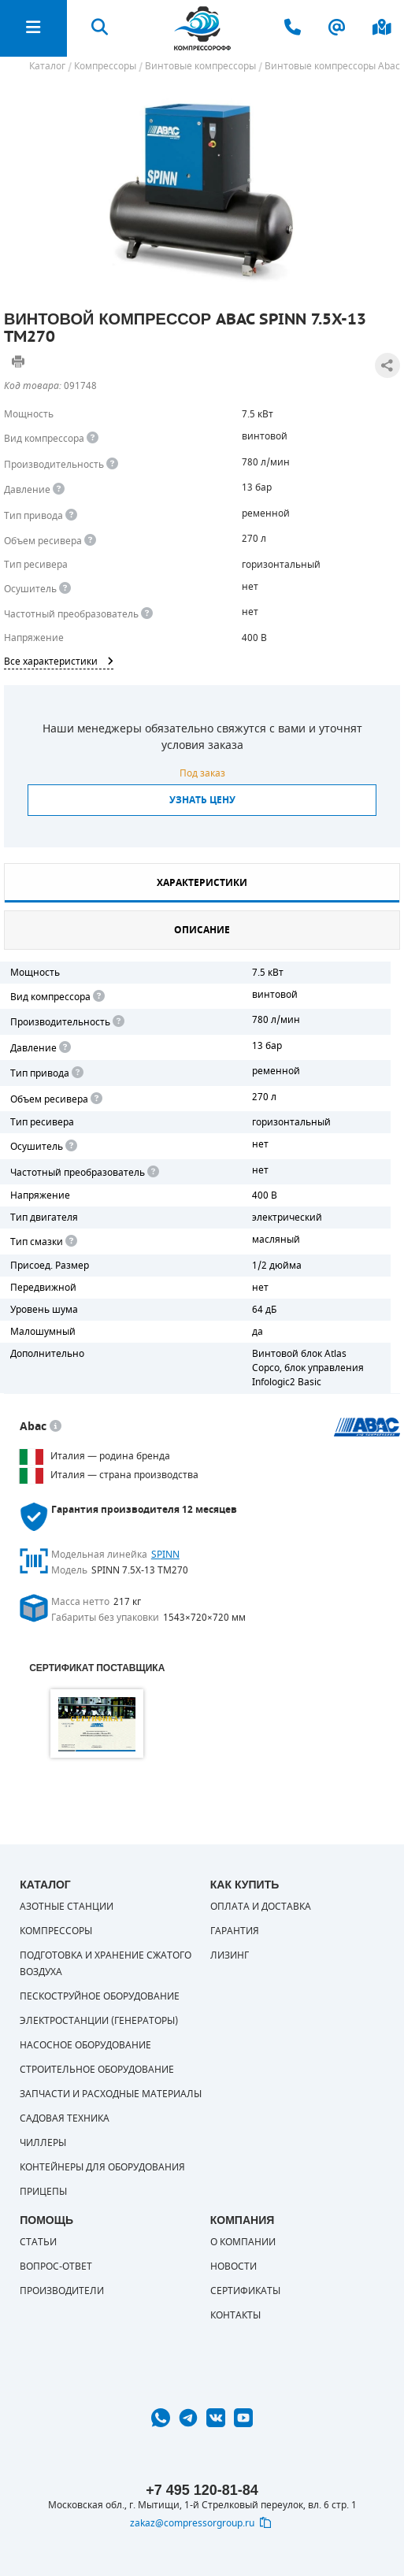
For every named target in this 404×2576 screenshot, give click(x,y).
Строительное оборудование (97, 2070)
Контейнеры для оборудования (102, 2167)
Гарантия (234, 1931)
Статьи (38, 2242)
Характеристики (202, 883)
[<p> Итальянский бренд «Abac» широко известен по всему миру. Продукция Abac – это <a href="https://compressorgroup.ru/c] (55, 1427)
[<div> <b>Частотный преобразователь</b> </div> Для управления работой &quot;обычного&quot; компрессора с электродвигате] (147, 614)
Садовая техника (64, 2118)
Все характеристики (58, 661)
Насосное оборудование (85, 2045)
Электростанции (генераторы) (99, 2021)
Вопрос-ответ (56, 2266)
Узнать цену (202, 800)
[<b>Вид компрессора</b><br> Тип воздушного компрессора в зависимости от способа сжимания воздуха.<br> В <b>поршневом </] (92, 438)
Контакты (235, 2315)
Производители (62, 2291)
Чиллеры (43, 2143)
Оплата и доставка (260, 1907)
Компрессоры (56, 1931)
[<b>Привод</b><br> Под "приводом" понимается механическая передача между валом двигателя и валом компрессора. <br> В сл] (76, 1073)
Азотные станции (66, 1907)
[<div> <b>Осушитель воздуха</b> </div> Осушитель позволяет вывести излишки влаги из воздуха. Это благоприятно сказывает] (65, 589)
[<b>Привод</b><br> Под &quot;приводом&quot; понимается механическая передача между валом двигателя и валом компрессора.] (71, 515)
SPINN (165, 1554)
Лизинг (229, 1955)
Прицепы (43, 2192)
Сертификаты (245, 2291)
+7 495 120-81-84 (202, 2490)
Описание (202, 930)
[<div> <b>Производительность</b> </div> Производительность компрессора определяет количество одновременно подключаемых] (112, 464)
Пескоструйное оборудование (100, 1996)
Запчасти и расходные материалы (111, 2094)
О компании (243, 2242)
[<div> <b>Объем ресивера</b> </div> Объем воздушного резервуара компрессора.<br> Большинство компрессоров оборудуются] (90, 541)
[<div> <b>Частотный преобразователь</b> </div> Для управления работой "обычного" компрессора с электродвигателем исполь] (152, 1172)
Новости (233, 2266)
